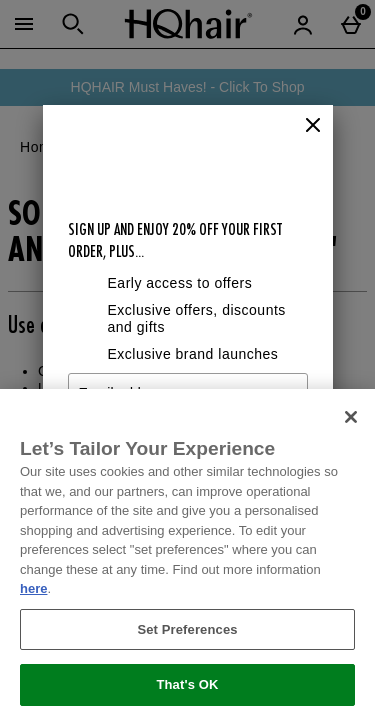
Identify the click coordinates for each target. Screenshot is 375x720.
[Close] (313, 126)
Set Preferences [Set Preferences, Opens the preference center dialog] (187, 629)
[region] (187, 554)
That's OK (187, 684)
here (33, 588)
